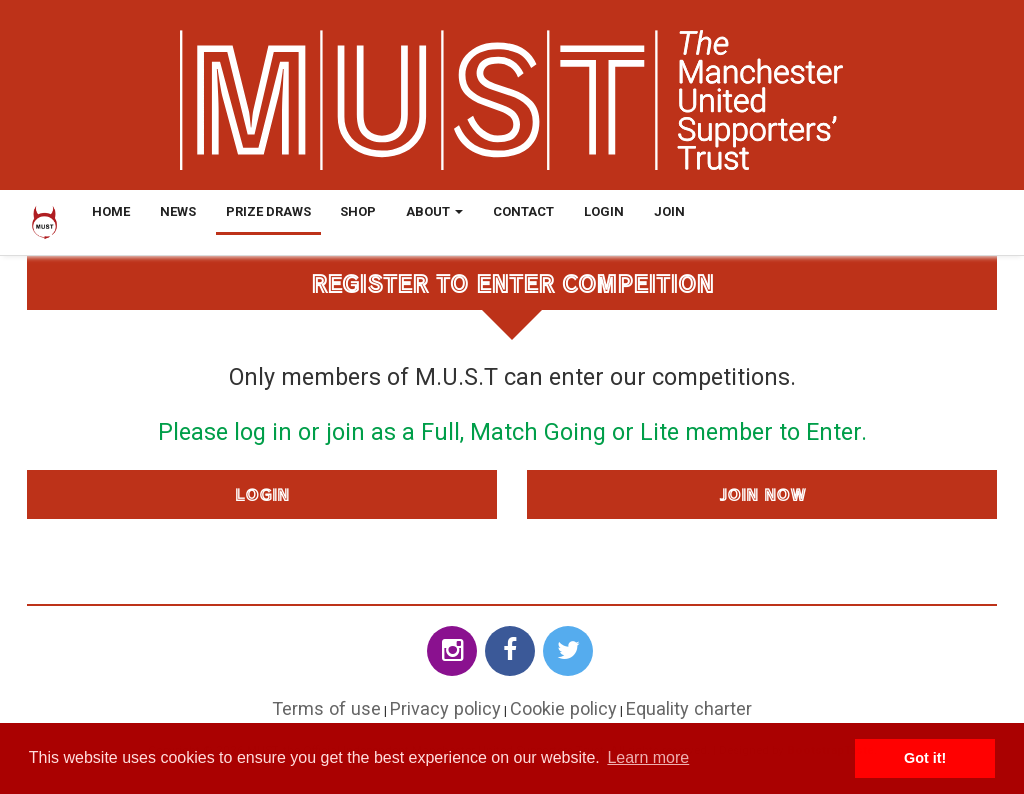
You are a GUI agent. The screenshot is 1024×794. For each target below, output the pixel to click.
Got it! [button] (925, 758)
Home (111, 211)
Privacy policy (445, 708)
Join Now (762, 494)
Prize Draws (268, 211)
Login (604, 211)
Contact (523, 211)
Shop (358, 211)
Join (669, 211)
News (178, 211)
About (434, 211)
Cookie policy (563, 708)
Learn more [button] (648, 757)
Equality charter (689, 708)
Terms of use (326, 708)
